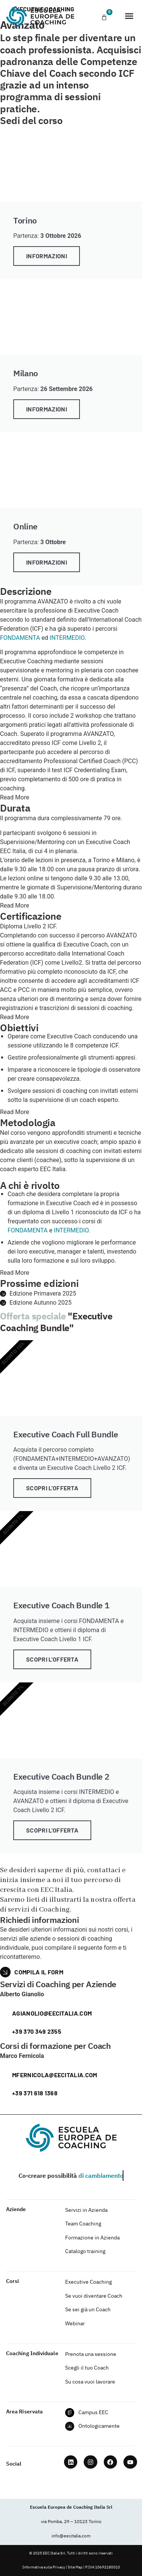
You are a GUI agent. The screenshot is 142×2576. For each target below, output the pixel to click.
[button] (129, 16)
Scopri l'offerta (52, 1487)
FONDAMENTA (20, 637)
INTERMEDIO (67, 637)
